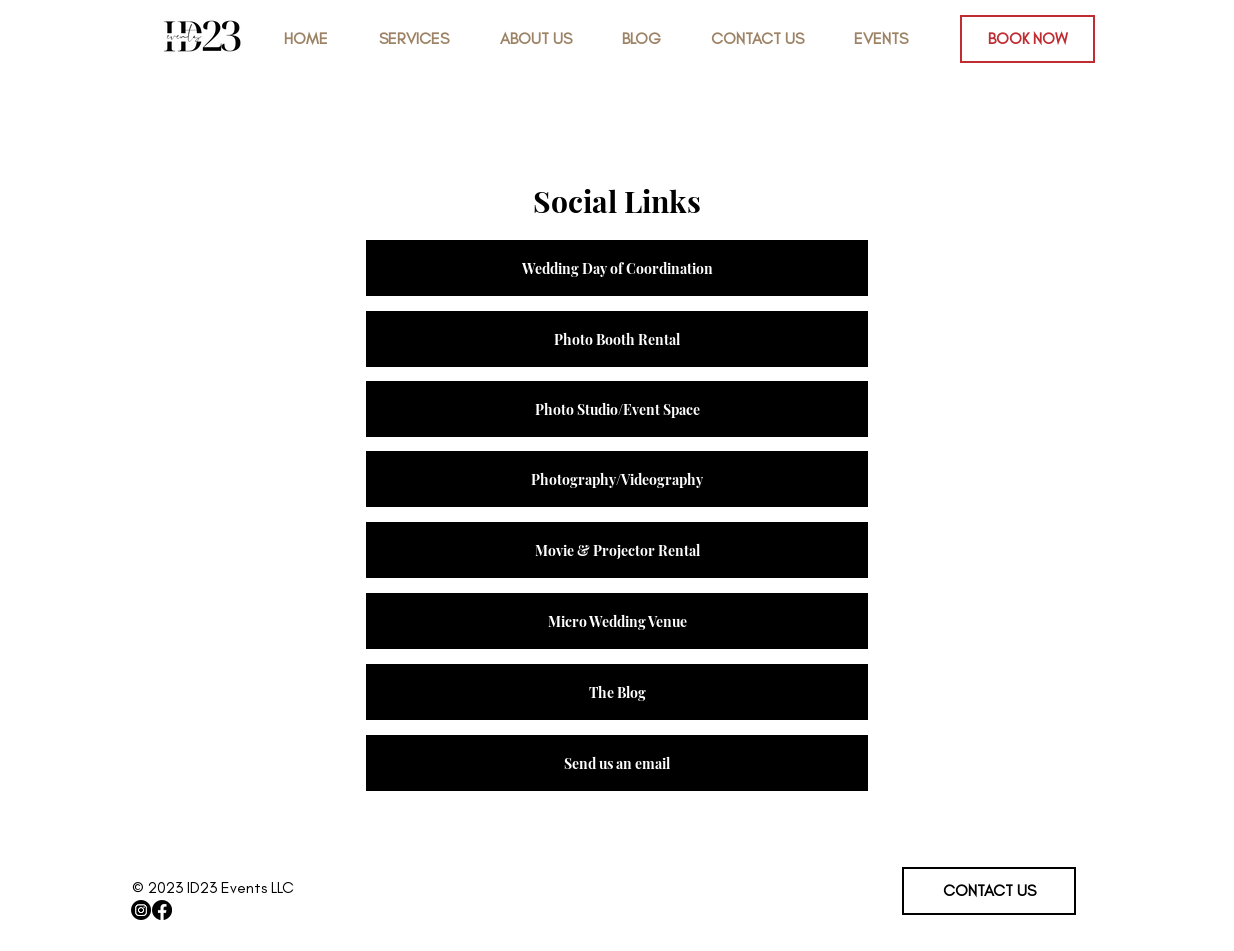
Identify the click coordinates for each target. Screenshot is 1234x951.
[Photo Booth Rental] (617, 339)
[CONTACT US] (989, 891)
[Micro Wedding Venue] (617, 621)
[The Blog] (617, 692)
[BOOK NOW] (1027, 39)
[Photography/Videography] (617, 479)
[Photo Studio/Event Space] (617, 409)
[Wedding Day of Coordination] (617, 268)
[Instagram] (141, 910)
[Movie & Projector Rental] (617, 550)
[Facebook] (162, 910)
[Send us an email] (617, 763)
